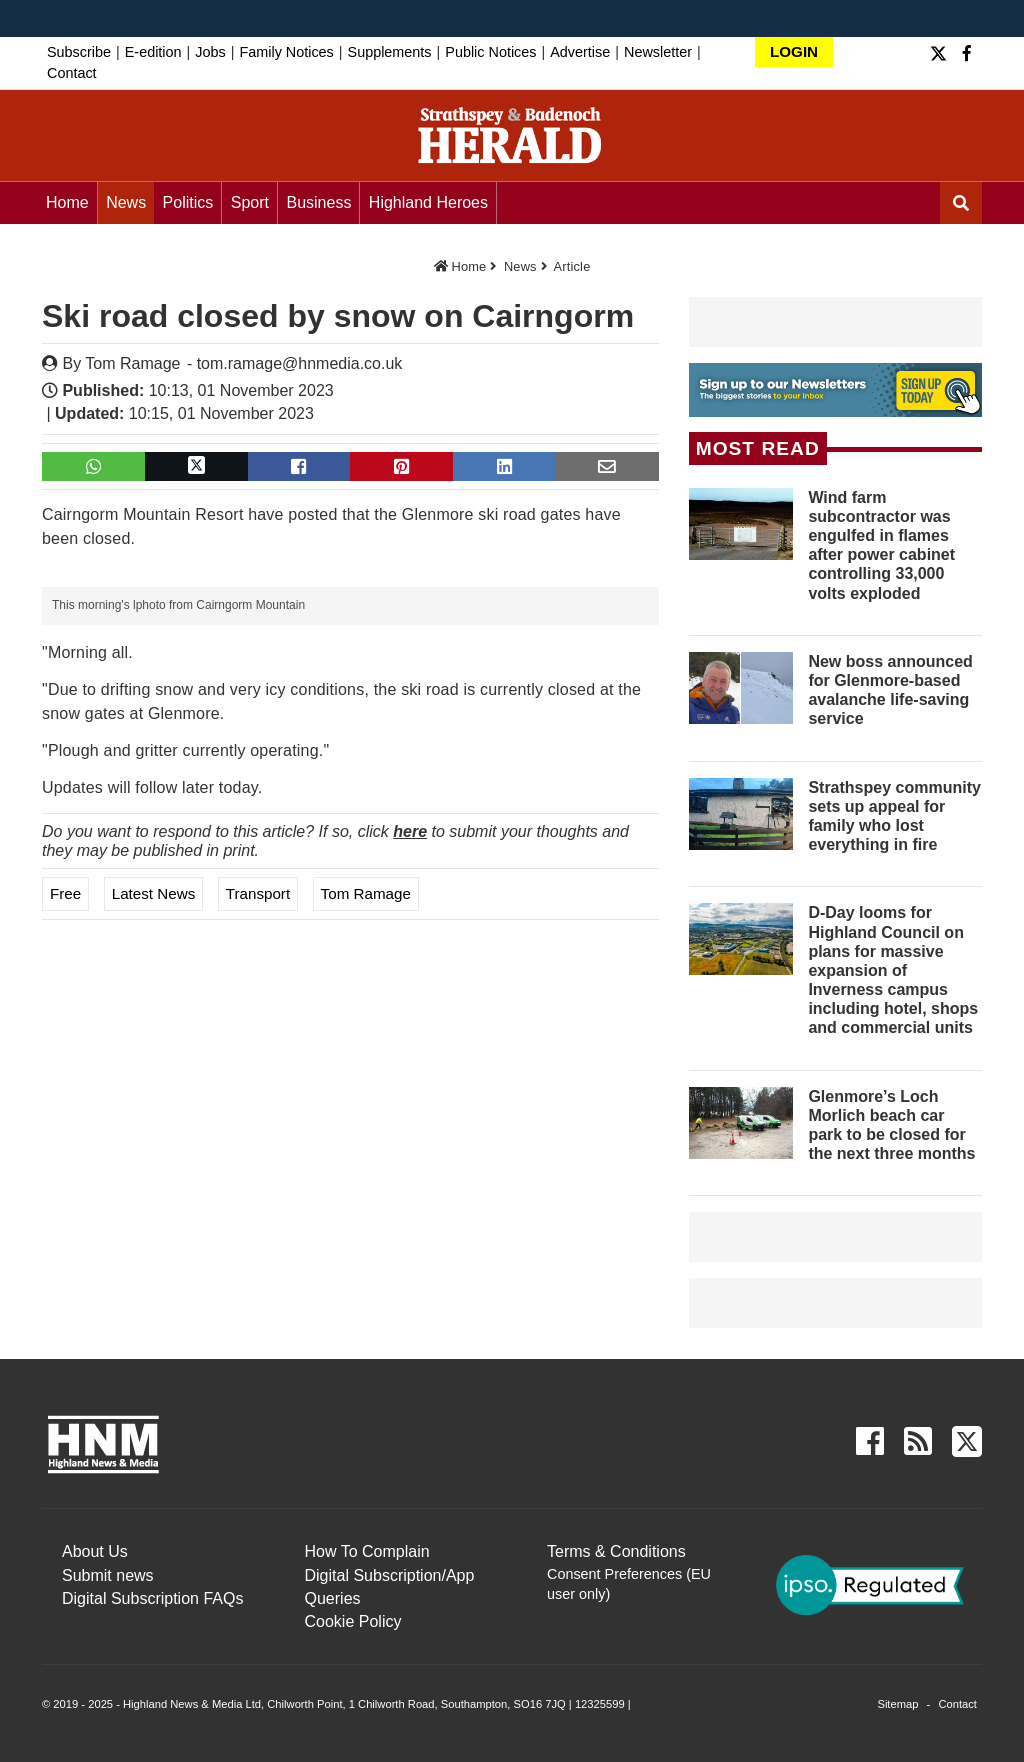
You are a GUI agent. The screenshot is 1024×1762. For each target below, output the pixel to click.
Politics (188, 202)
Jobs (210, 52)
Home (67, 202)
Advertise (580, 52)
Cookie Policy (353, 1621)
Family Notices (286, 52)
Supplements (390, 52)
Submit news (108, 1575)
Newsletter (658, 52)
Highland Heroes (428, 202)
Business (318, 202)
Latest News (154, 893)
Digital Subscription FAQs (152, 1598)
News (126, 202)
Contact (72, 73)
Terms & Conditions (616, 1551)
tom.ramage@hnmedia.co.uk (300, 363)
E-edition (153, 52)
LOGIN (794, 51)
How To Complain (367, 1551)
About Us (95, 1551)
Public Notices (490, 52)
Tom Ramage (132, 363)
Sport (250, 202)
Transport (258, 893)
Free (65, 893)
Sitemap (897, 1704)
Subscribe (79, 52)
